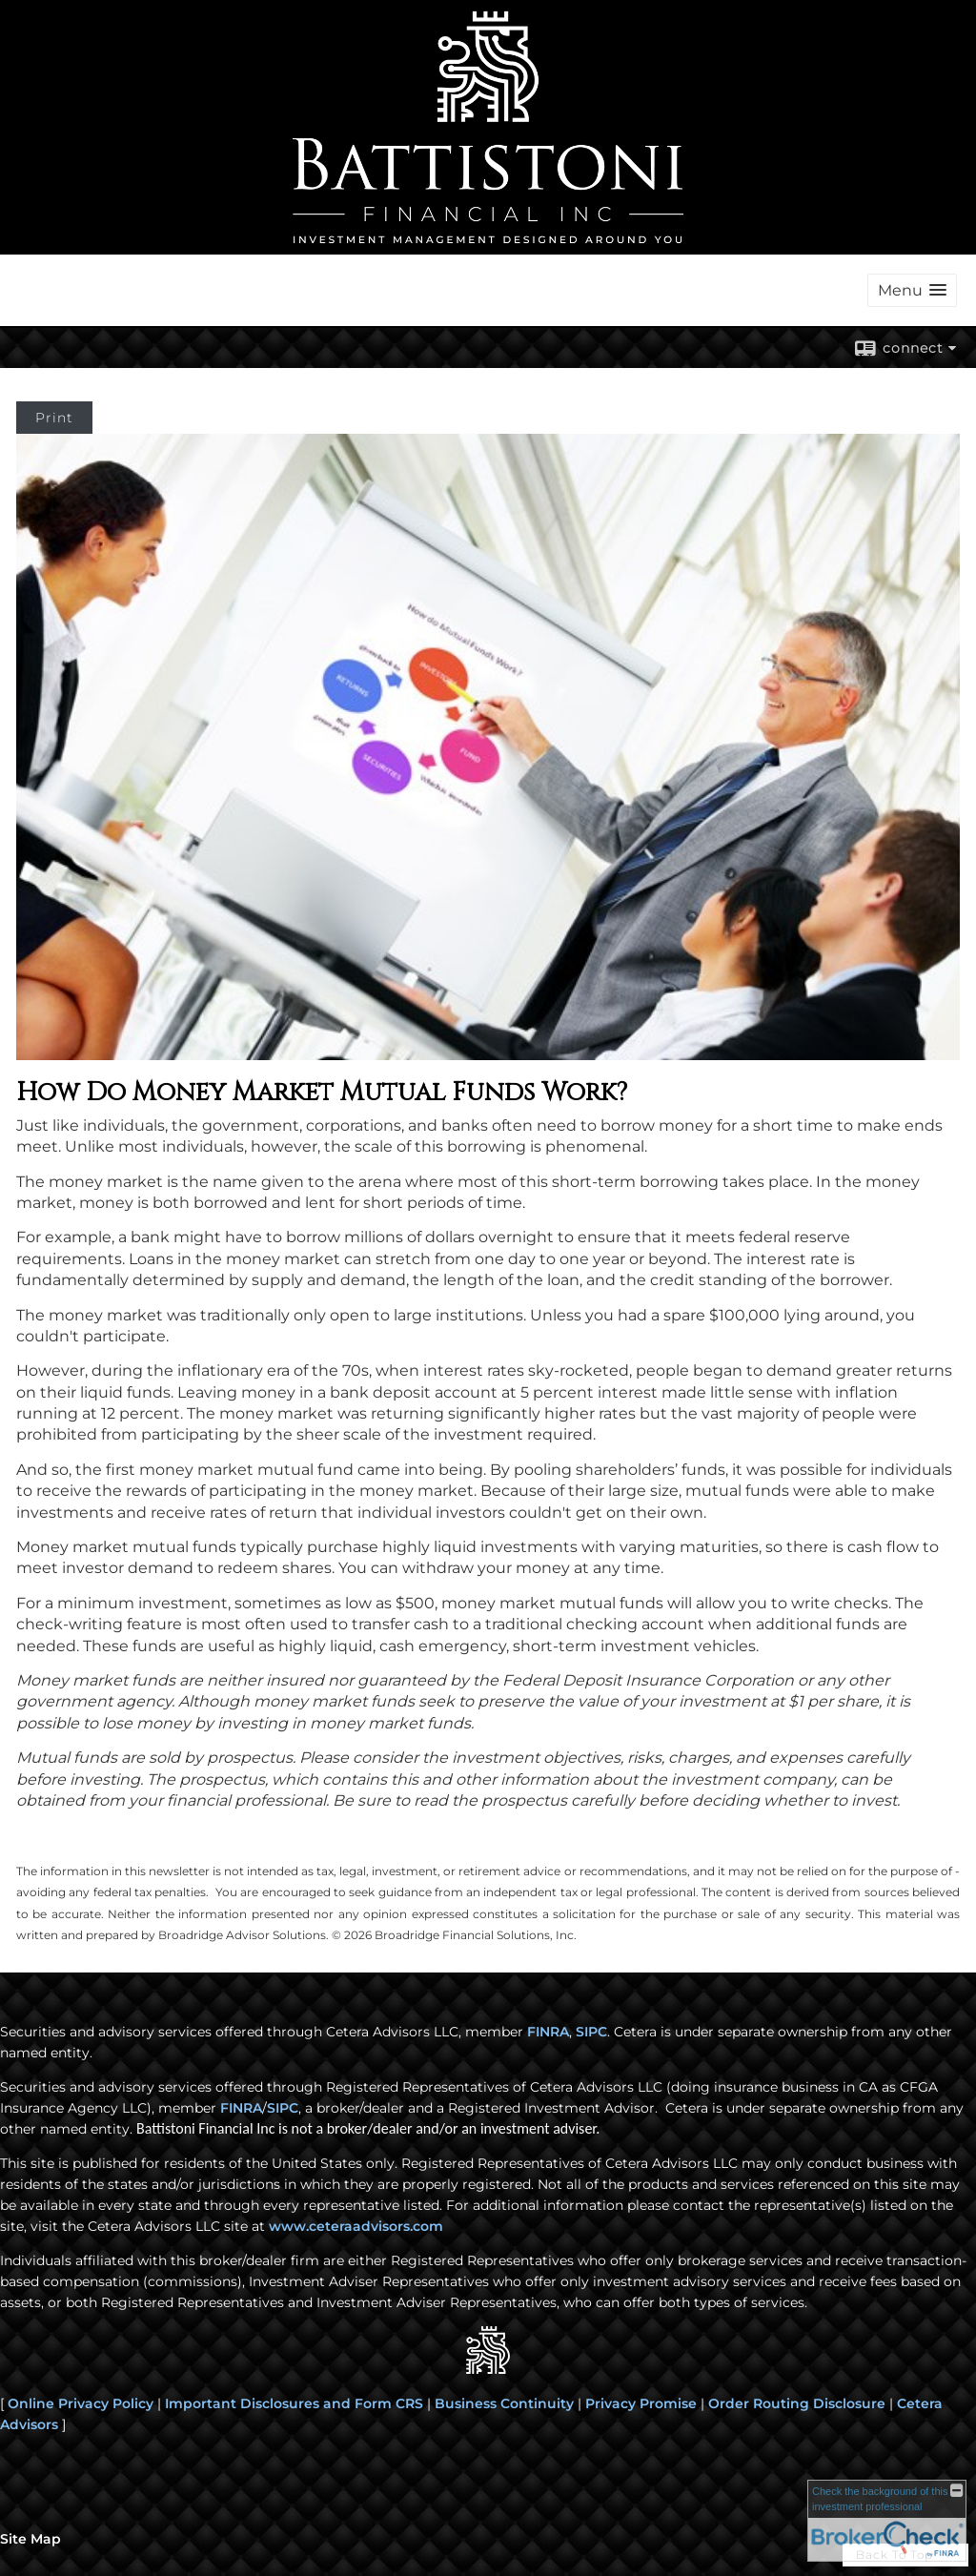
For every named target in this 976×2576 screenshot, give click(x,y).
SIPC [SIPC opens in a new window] (591, 2031)
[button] (912, 290)
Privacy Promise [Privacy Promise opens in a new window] (641, 2403)
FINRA (241, 2107)
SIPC (282, 2107)
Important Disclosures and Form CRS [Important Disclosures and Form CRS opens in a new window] (294, 2403)
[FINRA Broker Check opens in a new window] (886, 2521)
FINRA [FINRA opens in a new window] (548, 2031)
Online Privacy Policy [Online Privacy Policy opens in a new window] (80, 2403)
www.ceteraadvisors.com (356, 2226)
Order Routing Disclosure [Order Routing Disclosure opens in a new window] (796, 2403)
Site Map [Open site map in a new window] (30, 2538)
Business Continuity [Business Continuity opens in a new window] (504, 2403)
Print (54, 417)
